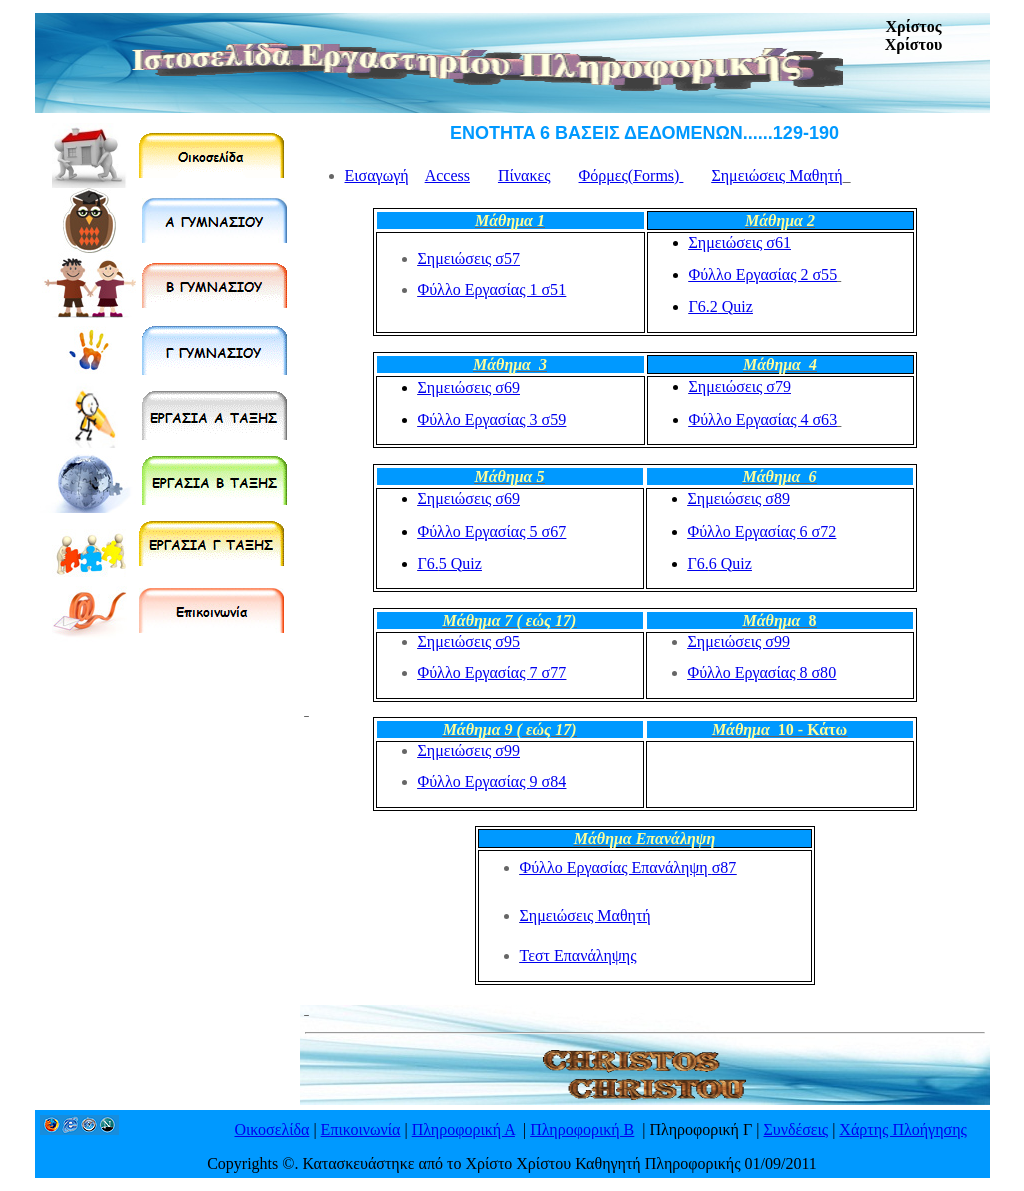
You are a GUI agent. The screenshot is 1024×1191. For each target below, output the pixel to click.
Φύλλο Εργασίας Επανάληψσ (628, 867)
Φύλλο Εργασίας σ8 (492, 781)
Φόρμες (631, 175)
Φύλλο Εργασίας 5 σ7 (492, 531)
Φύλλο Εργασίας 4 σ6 (763, 419)
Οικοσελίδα (272, 1129)
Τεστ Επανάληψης (578, 955)
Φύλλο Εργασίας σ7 (762, 531)
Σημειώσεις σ (740, 242)
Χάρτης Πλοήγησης (903, 1129)
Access (447, 175)
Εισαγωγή (377, 175)
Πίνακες (524, 175)
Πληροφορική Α (463, 1129)
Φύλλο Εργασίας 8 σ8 (762, 672)
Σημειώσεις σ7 (469, 258)
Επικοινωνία (361, 1129)
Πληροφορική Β (582, 1129)
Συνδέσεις (795, 1129)
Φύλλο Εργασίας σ (492, 672)
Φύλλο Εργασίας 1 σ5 (492, 289)
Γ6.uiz (450, 563)
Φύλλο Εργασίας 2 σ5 (763, 274)
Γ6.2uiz (721, 306)
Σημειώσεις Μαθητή (776, 175)
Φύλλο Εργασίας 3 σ (492, 419)
